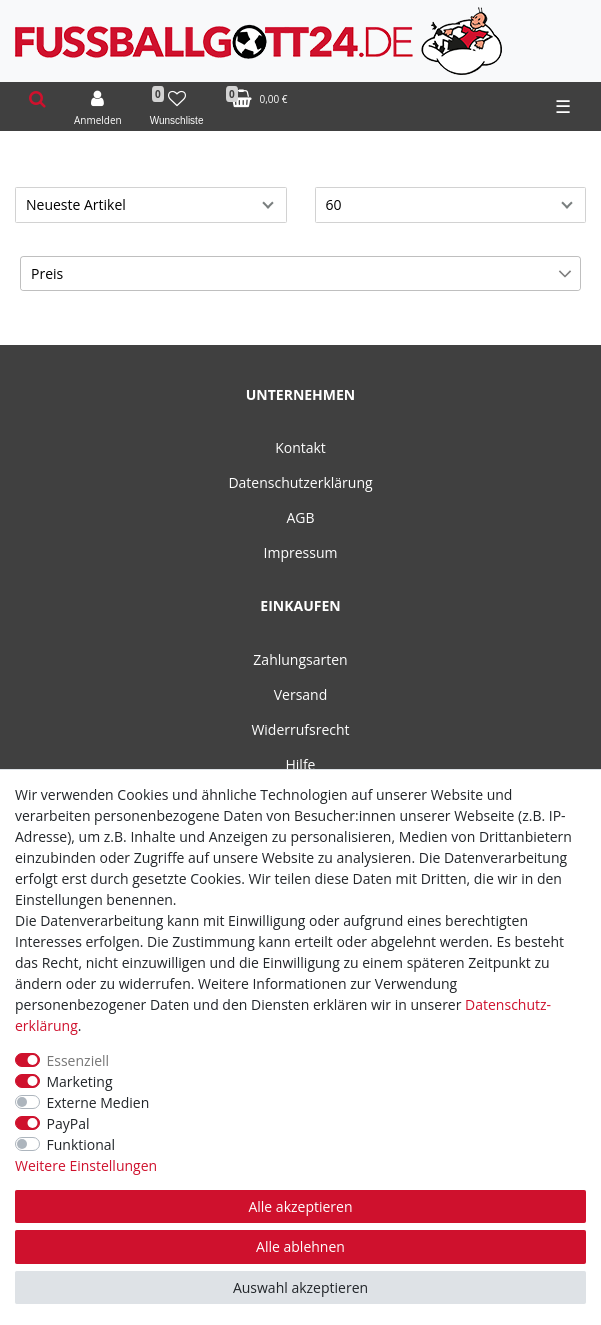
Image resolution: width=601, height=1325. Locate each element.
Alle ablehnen (300, 1246)
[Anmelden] (98, 107)
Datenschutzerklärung (300, 482)
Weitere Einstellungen (86, 1165)
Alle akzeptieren (300, 1206)
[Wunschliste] (177, 107)
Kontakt (300, 447)
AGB (300, 517)
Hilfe (301, 764)
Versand (301, 694)
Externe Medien (98, 1102)
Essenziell (78, 1060)
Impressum (301, 552)
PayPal (68, 1123)
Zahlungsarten (300, 659)
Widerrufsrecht (300, 729)
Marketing (80, 1081)
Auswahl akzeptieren (300, 1287)
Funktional (81, 1144)
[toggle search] (37, 99)
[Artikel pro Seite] (451, 205)
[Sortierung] (151, 205)
